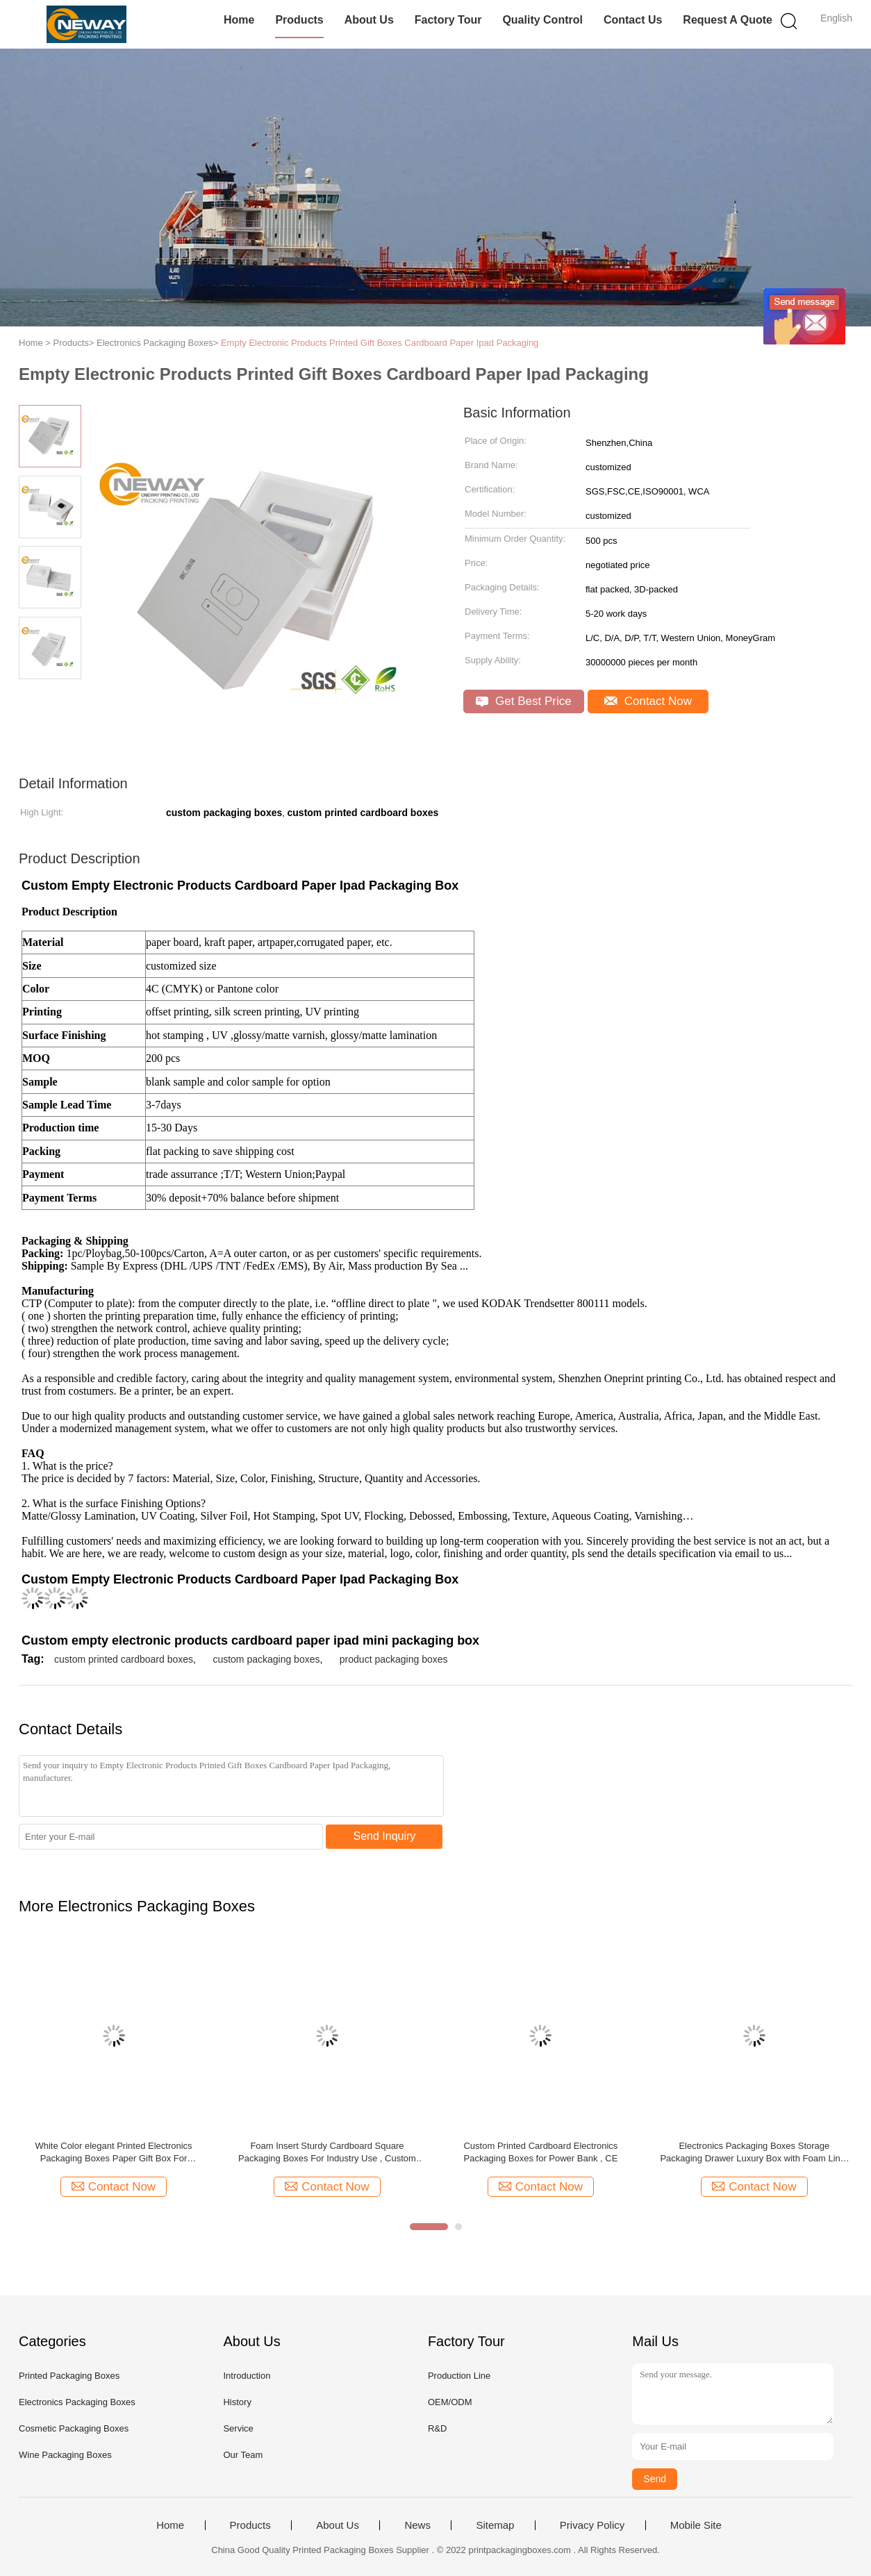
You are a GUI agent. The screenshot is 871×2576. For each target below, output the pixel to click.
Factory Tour (448, 20)
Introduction (246, 2375)
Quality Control (542, 20)
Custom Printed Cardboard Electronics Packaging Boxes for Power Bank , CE (540, 2152)
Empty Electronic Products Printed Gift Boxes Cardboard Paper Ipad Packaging (379, 343)
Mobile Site (696, 2525)
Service (238, 2428)
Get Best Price (523, 701)
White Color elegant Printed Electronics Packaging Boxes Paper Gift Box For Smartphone (113, 2153)
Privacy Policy (592, 2525)
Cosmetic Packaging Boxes (73, 2428)
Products (299, 20)
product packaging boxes (394, 1659)
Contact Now (648, 701)
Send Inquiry (385, 1836)
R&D (437, 2428)
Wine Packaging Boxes (65, 2455)
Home (239, 20)
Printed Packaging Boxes (69, 2375)
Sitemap (495, 2525)
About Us (369, 20)
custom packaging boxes (266, 1659)
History (237, 2402)
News (417, 2525)
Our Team (243, 2455)
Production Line (459, 2375)
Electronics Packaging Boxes (77, 2402)
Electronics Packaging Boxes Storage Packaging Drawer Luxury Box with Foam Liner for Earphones (754, 2153)
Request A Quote (727, 20)
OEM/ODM (450, 2402)
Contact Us (633, 20)
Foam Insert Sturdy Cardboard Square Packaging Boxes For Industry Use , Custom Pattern (327, 2153)
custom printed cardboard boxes (123, 1659)
